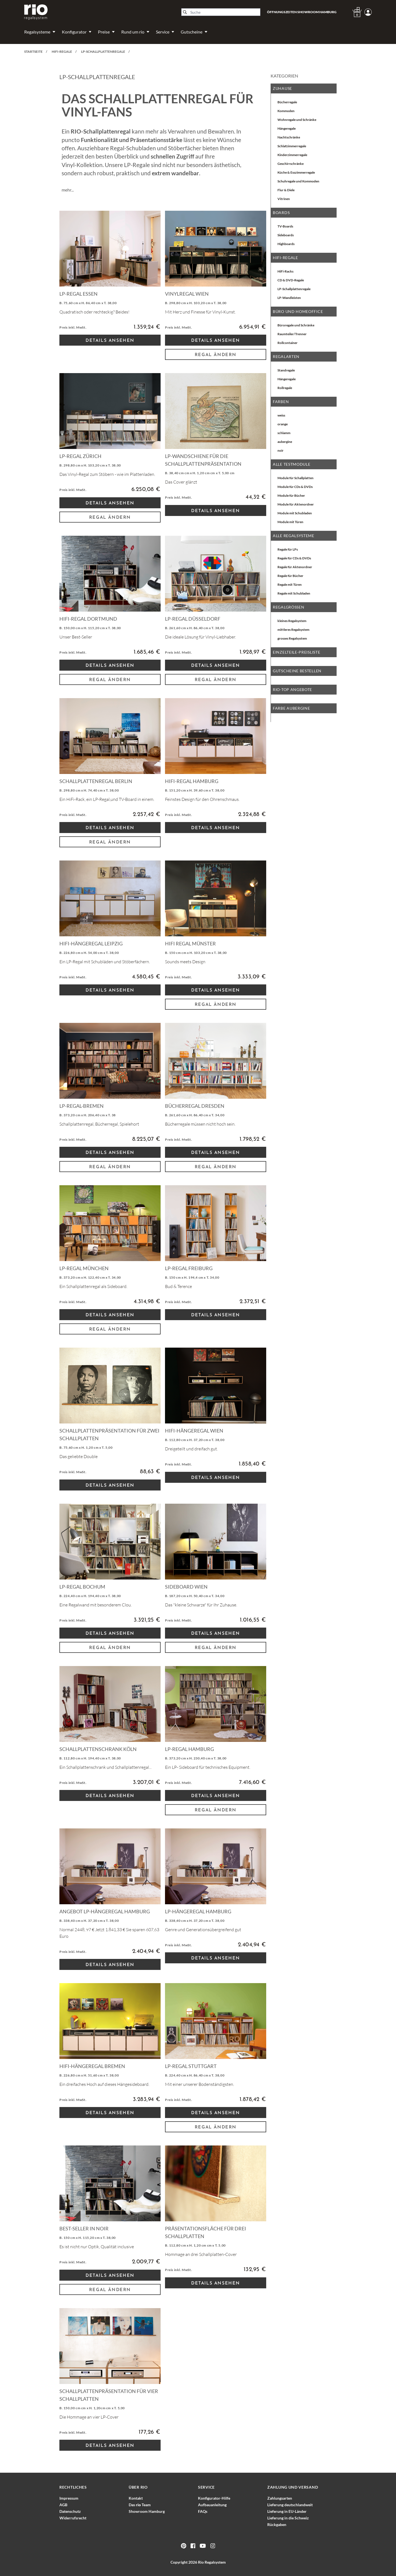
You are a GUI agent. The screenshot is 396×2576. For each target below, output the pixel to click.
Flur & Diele (286, 190)
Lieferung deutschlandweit (290, 2504)
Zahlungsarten (279, 2498)
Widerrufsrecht (72, 2518)
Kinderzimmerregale (292, 155)
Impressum (68, 2498)
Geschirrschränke (290, 164)
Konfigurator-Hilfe (214, 2498)
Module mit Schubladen (294, 513)
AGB (63, 2504)
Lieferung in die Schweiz (288, 2518)
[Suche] (220, 12)
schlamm (283, 433)
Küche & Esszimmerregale (296, 172)
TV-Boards (285, 226)
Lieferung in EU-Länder (287, 2511)
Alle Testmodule (291, 464)
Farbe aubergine (291, 708)
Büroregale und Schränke (295, 325)
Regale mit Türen (289, 584)
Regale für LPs (287, 549)
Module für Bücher (291, 495)
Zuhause (282, 88)
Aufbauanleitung (212, 2504)
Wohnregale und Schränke (296, 120)
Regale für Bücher (290, 576)
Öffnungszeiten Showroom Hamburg (302, 12)
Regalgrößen (288, 607)
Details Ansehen (110, 340)
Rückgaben (276, 2524)
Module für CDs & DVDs (295, 487)
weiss (281, 415)
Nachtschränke (288, 137)
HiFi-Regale (285, 257)
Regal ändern (216, 355)
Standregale (286, 370)
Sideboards (285, 235)
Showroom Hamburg (147, 2511)
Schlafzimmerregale (291, 146)
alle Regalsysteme (293, 535)
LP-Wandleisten (289, 298)
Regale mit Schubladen (293, 593)
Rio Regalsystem (212, 2562)
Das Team (140, 2504)
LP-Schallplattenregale (293, 289)
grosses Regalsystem (292, 638)
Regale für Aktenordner (294, 567)
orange (282, 424)
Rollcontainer (287, 343)
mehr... (68, 189)
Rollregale (284, 388)
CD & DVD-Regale (290, 280)
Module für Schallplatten (295, 478)
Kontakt (136, 2498)
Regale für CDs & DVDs (294, 558)
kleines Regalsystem (291, 621)
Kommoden (286, 111)
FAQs (202, 2511)
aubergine (284, 442)
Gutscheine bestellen (297, 670)
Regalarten (286, 356)
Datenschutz (70, 2511)
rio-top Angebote (292, 689)
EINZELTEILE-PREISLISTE (296, 652)
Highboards (286, 244)
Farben (281, 401)
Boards (281, 212)
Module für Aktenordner (295, 504)
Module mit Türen (290, 522)
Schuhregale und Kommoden (298, 181)
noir (280, 450)
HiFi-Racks (285, 271)
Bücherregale (287, 102)
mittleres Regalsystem (293, 630)
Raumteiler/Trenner (292, 334)
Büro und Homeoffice (298, 311)
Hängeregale (286, 128)
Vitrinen (283, 199)
